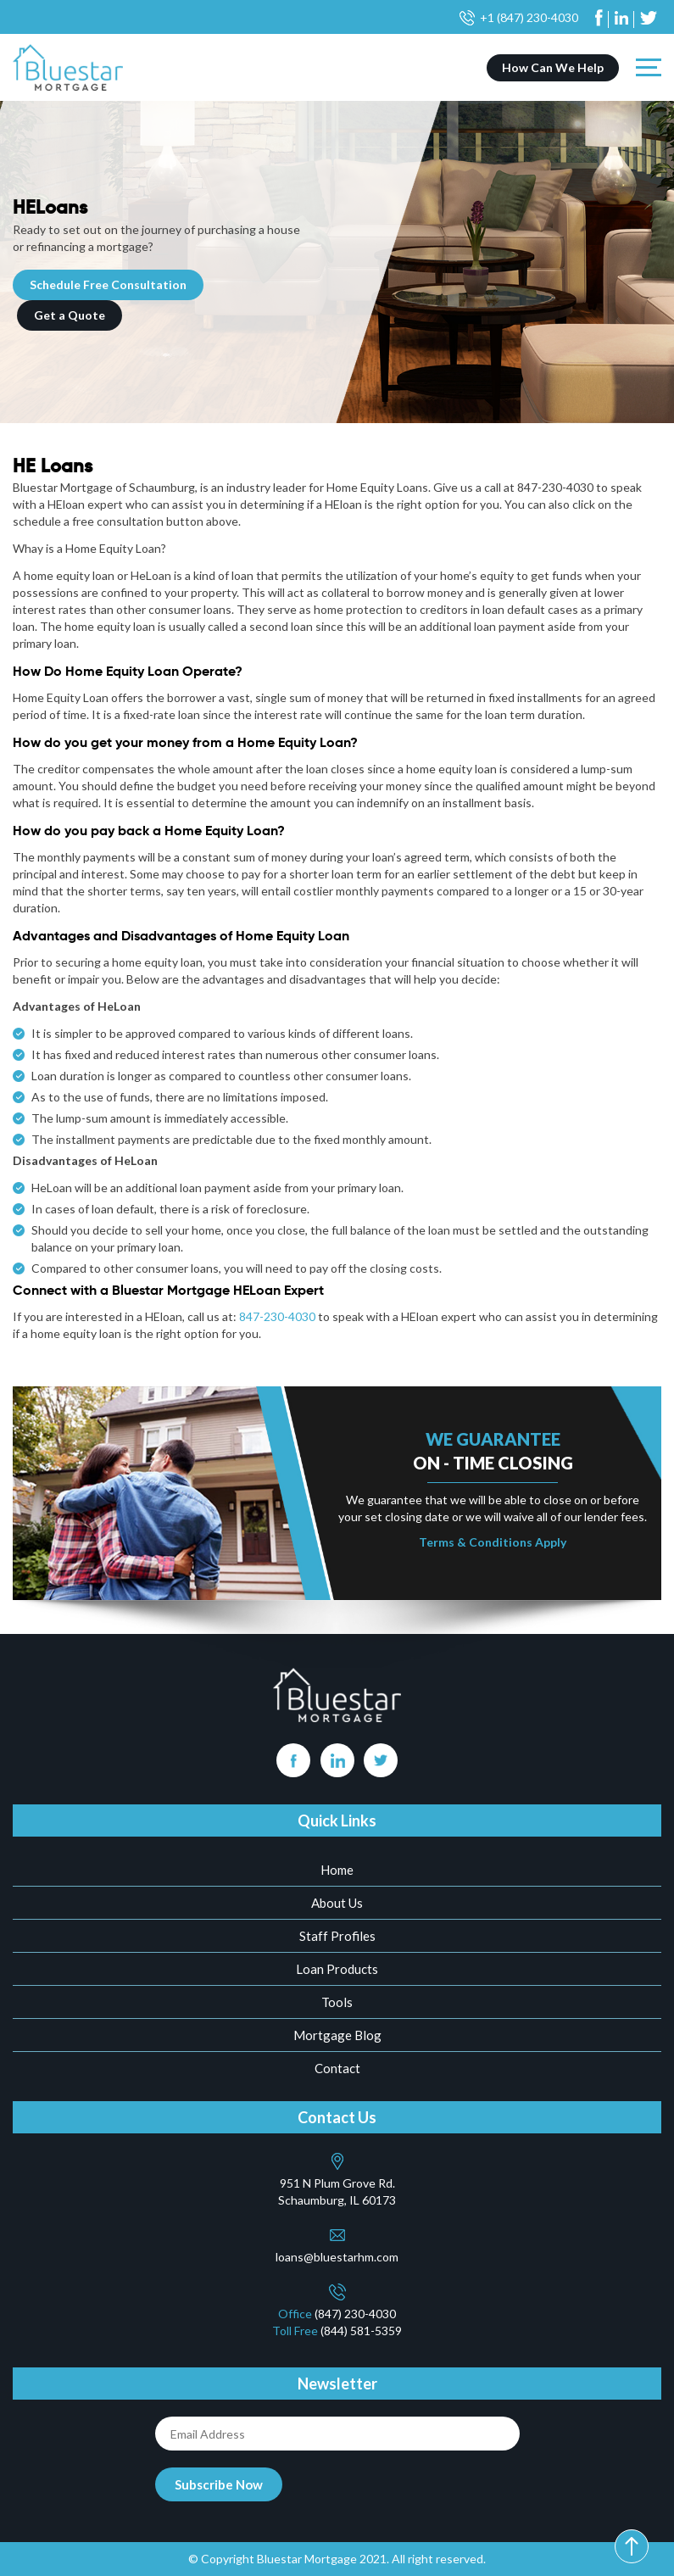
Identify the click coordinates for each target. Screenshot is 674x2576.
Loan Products (337, 1969)
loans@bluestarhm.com (337, 2257)
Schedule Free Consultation (108, 284)
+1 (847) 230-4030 (529, 17)
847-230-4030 (277, 1316)
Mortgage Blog (337, 2035)
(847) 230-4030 (355, 2313)
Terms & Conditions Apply (492, 1542)
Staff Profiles (337, 1935)
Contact (337, 2068)
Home (337, 1869)
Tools (337, 2002)
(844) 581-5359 (361, 2330)
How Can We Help (553, 67)
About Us (337, 1902)
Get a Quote (69, 315)
